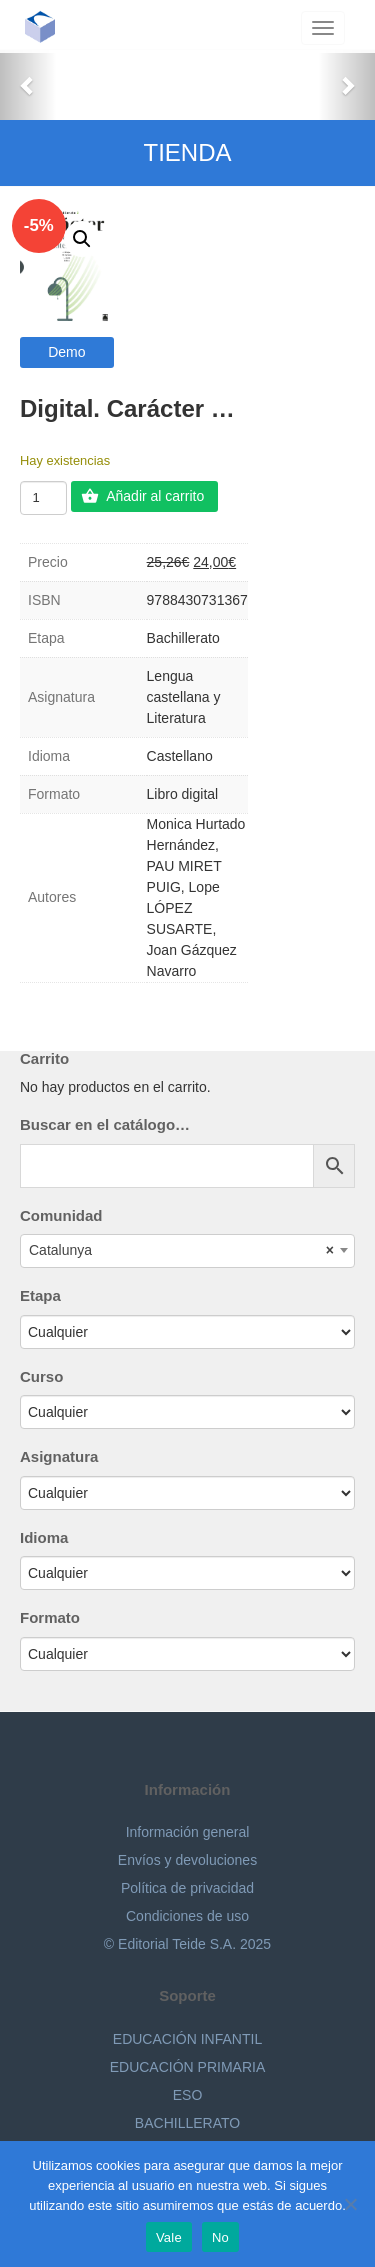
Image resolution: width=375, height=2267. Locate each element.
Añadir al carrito (155, 496)
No (220, 2237)
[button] (28, 85)
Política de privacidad (187, 1888)
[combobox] (187, 1251)
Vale (169, 2237)
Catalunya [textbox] (181, 1250)
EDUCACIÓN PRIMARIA (188, 2067)
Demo (66, 352)
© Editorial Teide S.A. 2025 (187, 1944)
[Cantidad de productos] (43, 498)
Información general (188, 1832)
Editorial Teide (47, 26)
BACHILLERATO (187, 2123)
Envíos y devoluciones (187, 1860)
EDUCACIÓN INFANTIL (187, 2039)
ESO (188, 2095)
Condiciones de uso (187, 1916)
